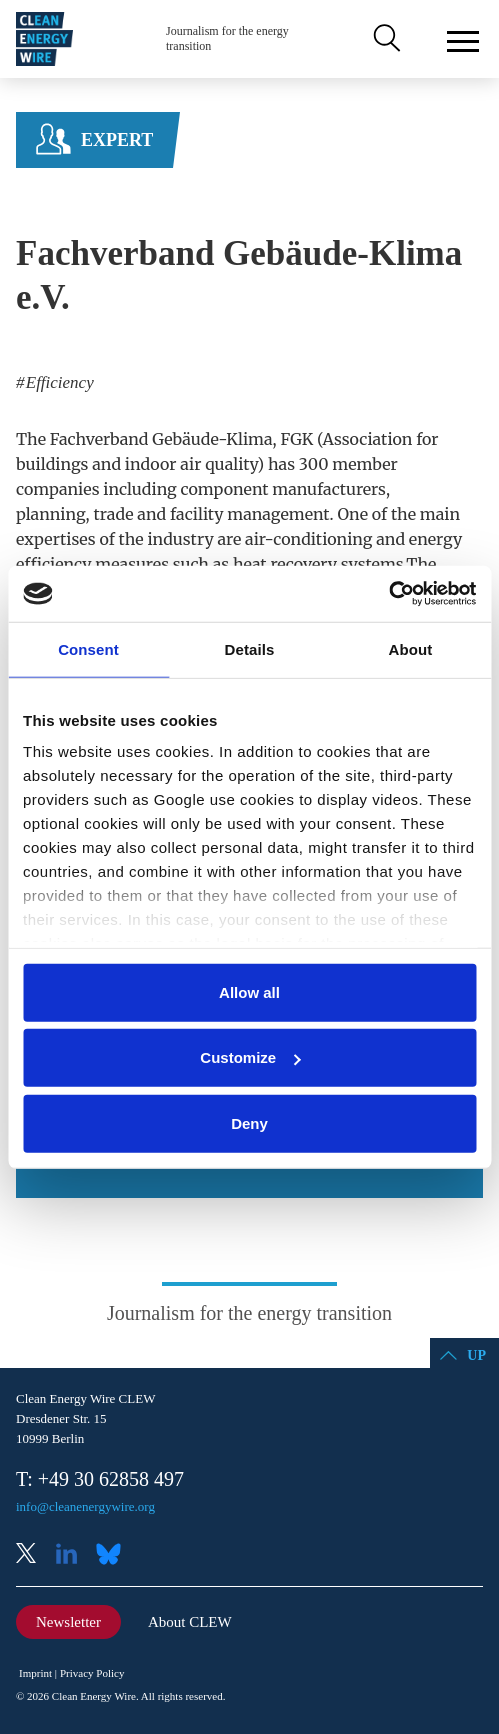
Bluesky (114, 1555)
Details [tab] (250, 648)
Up (476, 1355)
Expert (117, 140)
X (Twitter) (34, 1555)
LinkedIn (74, 1555)
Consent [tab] (88, 648)
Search (385, 39)
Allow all (249, 991)
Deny (249, 1122)
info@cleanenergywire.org (85, 1506)
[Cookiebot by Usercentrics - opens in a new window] (388, 594)
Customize (250, 1057)
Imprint (35, 1673)
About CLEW (190, 1622)
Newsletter (68, 1622)
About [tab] (411, 648)
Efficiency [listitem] (58, 382)
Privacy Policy (92, 1673)
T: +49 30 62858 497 (100, 1479)
